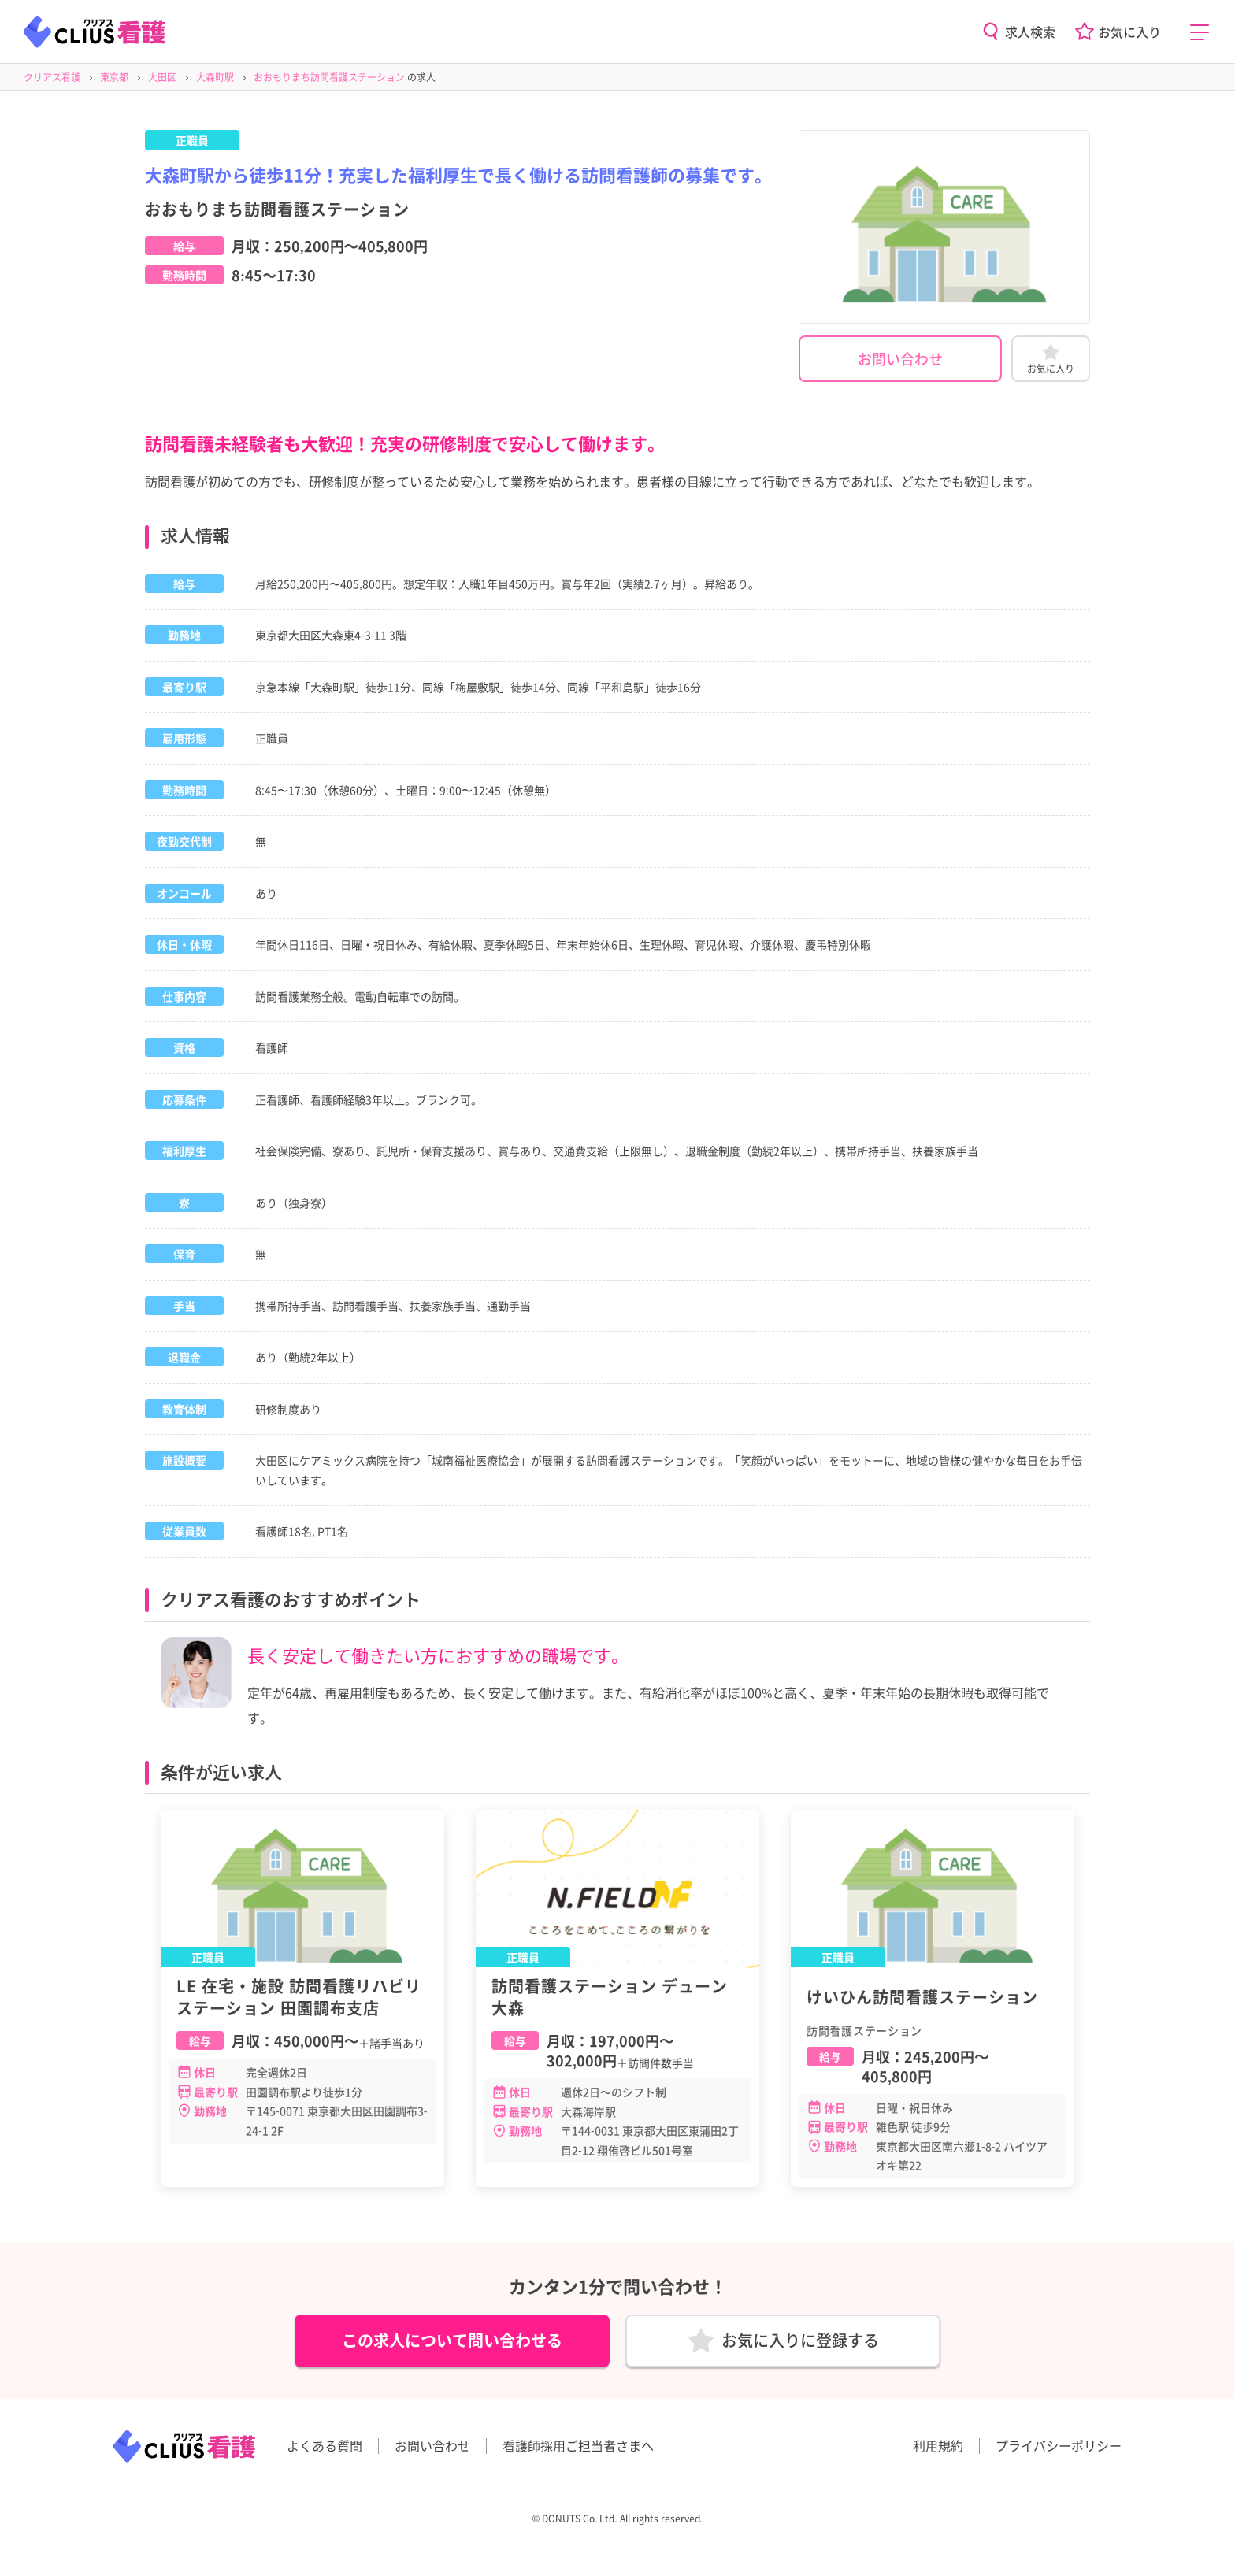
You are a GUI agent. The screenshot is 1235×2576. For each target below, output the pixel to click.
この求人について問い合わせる (452, 2345)
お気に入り (1129, 31)
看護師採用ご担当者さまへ (578, 2455)
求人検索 (1030, 31)
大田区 (162, 76)
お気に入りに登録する (800, 2345)
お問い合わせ (900, 358)
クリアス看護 (52, 76)
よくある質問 (324, 2455)
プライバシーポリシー (1059, 2455)
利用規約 (938, 2455)
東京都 (114, 76)
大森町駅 (215, 76)
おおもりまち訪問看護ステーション (329, 76)
